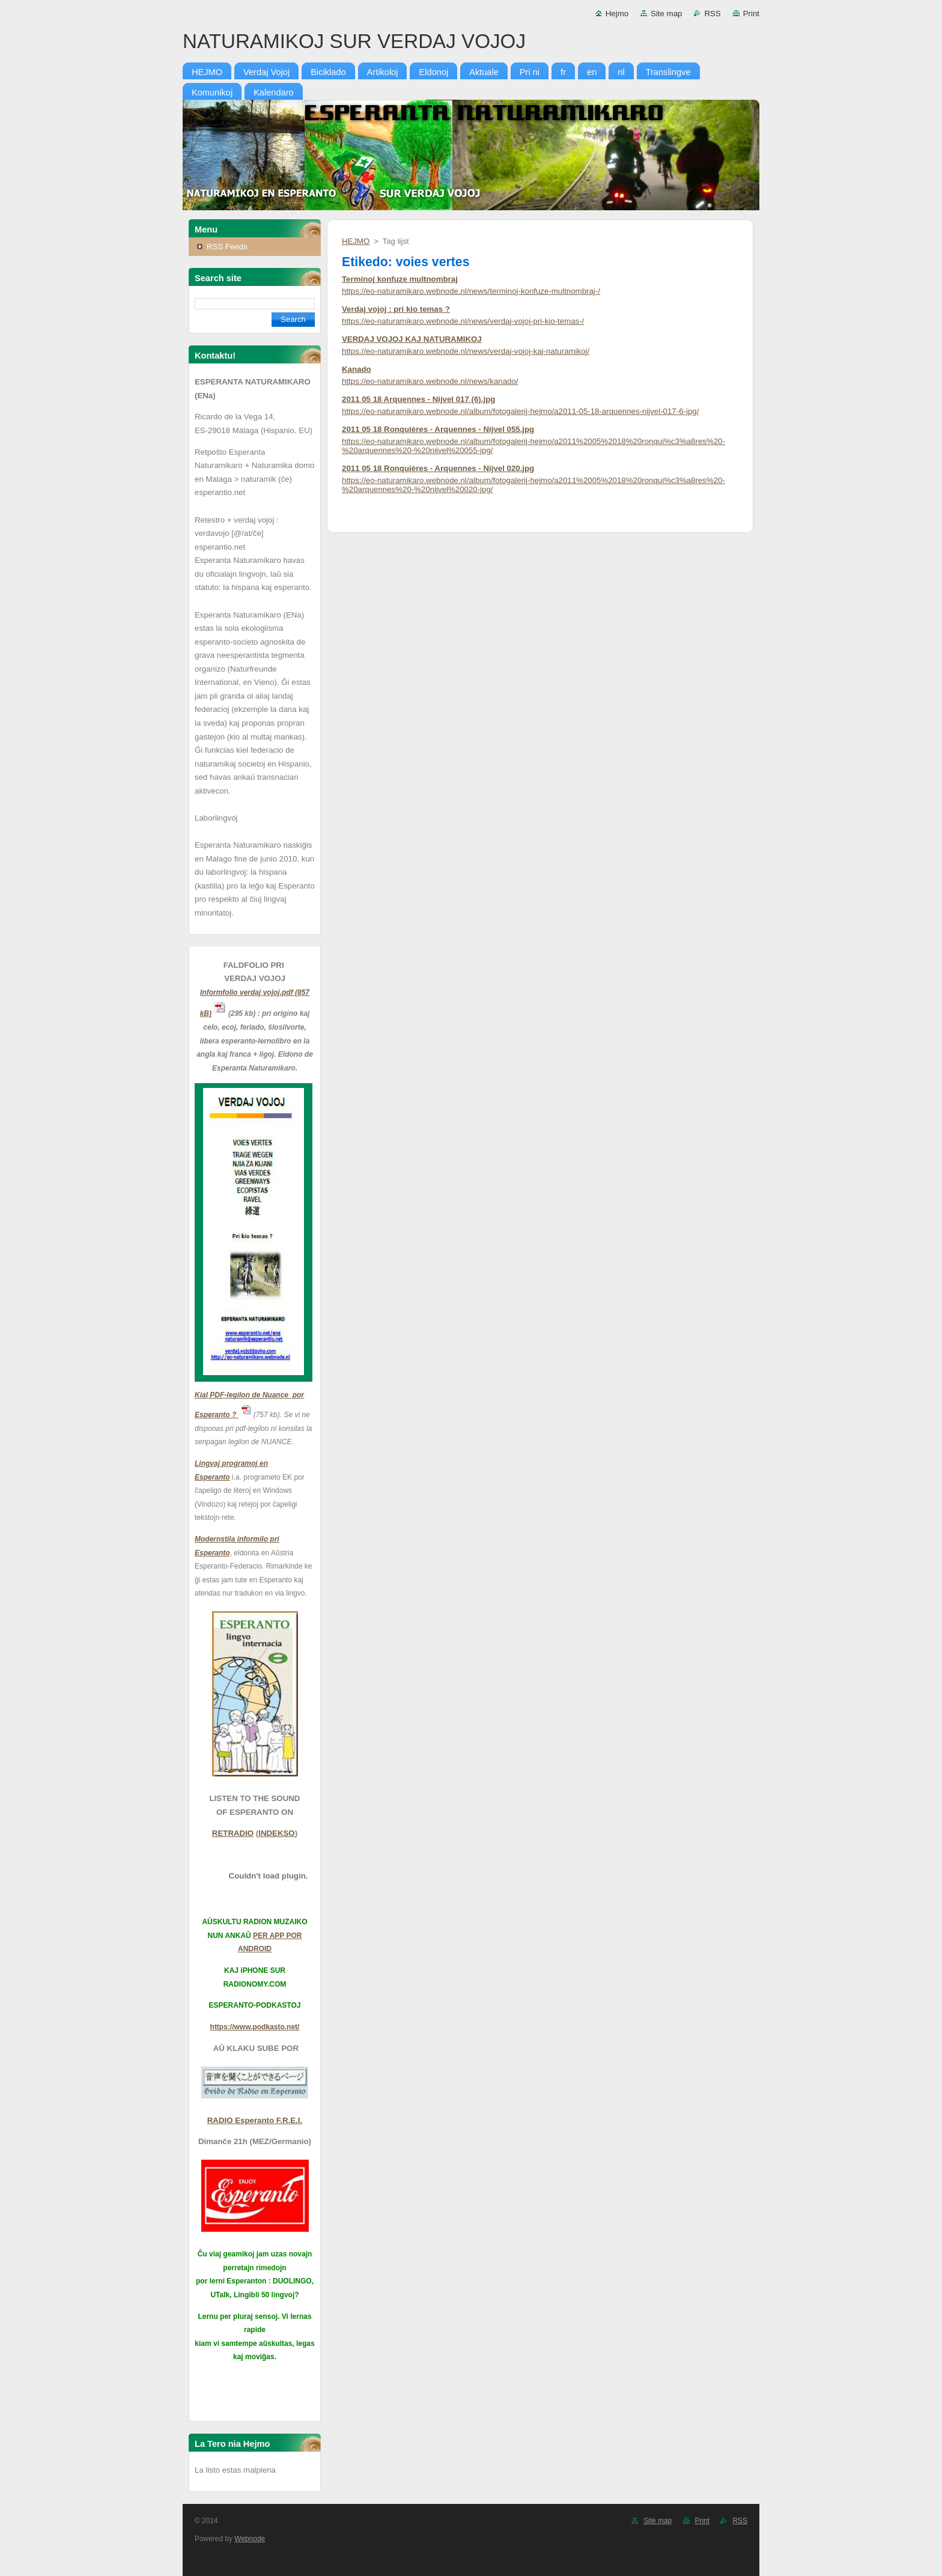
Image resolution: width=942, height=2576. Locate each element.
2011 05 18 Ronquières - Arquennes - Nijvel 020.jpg (438, 468)
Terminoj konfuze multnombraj (400, 279)
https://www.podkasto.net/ (255, 2027)
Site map (666, 13)
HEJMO (355, 241)
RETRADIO (233, 1833)
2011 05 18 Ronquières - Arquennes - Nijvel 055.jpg (438, 429)
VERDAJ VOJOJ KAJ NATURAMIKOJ (412, 339)
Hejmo (617, 13)
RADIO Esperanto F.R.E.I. (254, 2120)
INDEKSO (276, 1833)
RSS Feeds (227, 246)
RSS (712, 13)
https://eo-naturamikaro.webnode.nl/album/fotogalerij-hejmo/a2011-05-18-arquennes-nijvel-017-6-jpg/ (520, 411)
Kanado (356, 369)
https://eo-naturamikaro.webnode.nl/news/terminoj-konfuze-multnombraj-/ (471, 291)
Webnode (249, 2539)
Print (751, 13)
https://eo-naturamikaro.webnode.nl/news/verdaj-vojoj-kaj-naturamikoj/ (465, 351)
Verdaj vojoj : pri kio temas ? (396, 309)
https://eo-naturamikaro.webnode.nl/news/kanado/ (430, 381)
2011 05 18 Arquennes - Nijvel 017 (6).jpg (418, 399)
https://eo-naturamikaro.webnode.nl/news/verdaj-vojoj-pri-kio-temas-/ (463, 321)
